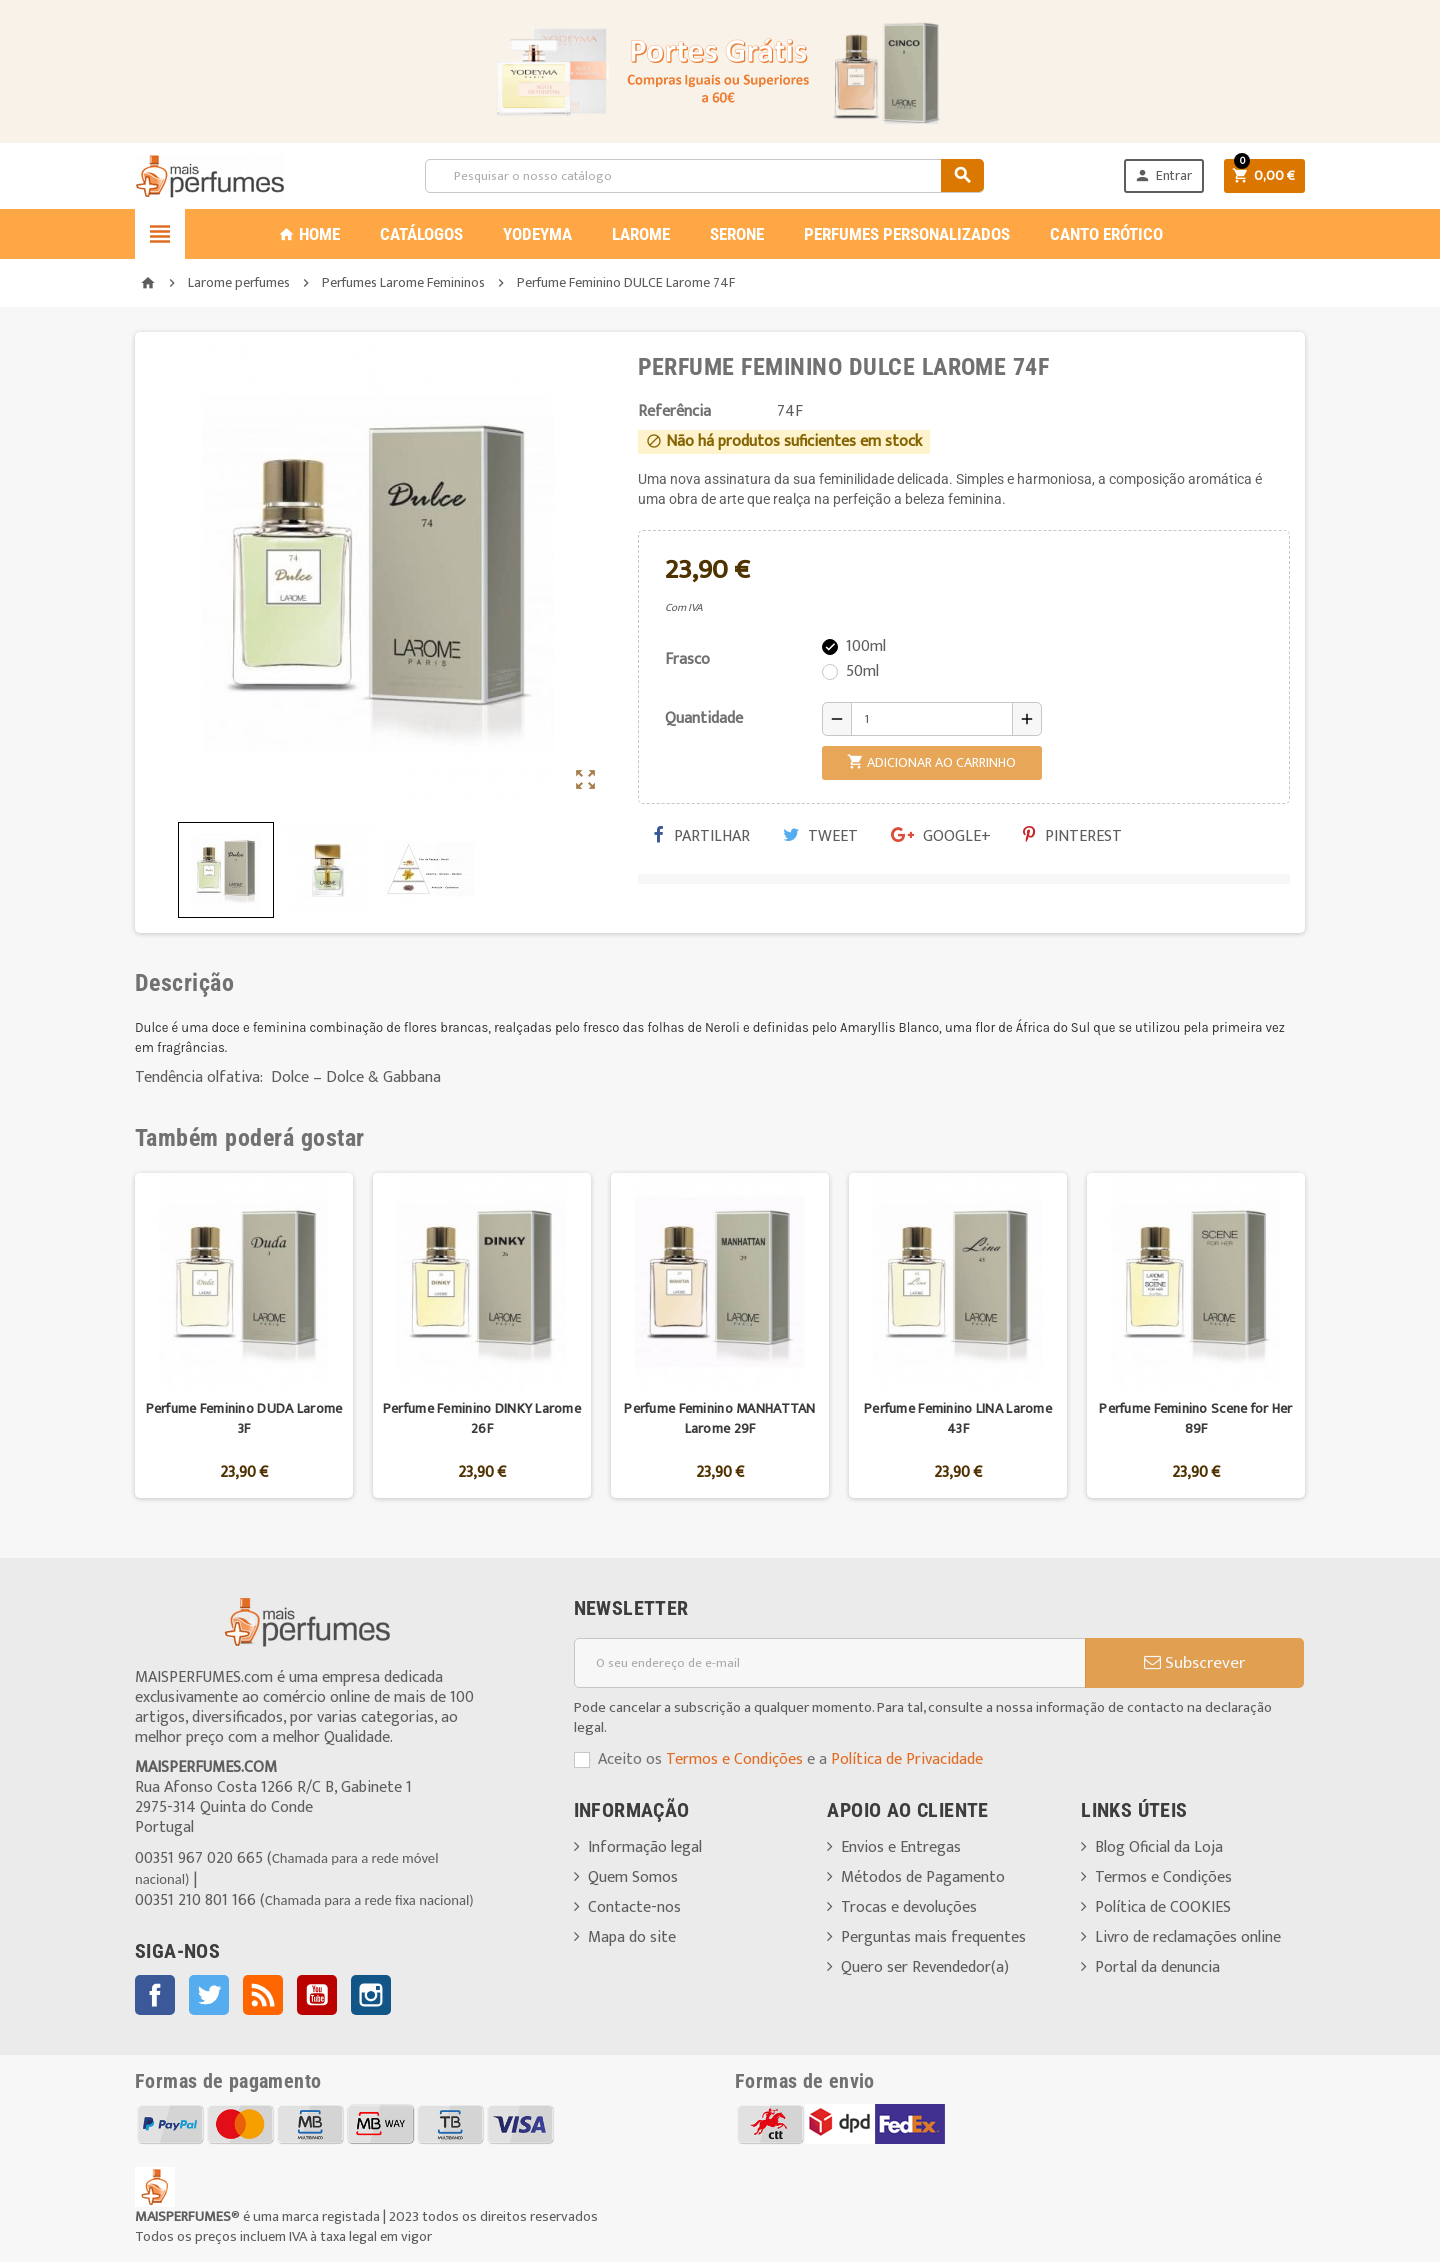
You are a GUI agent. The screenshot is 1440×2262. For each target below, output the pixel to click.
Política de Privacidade (907, 1759)
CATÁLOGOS (421, 234)
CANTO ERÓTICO (1106, 234)
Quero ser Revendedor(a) (925, 1967)
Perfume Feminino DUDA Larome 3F (244, 1418)
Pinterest (1072, 836)
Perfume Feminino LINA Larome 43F (958, 1418)
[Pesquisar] (704, 176)
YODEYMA (537, 234)
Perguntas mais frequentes (933, 1937)
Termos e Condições (734, 1759)
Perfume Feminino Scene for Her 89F (1195, 1418)
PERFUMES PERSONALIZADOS (907, 234)
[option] (244, 1335)
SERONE (737, 234)
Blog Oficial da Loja (1159, 1847)
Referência (674, 412)
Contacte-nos (634, 1907)
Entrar (1163, 175)
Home (309, 234)
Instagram (371, 1995)
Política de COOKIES (1163, 1907)
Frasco (687, 659)
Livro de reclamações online (1188, 1937)
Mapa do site (632, 1937)
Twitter (209, 1995)
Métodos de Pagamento (923, 1877)
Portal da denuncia (1157, 1967)
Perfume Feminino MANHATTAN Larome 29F (719, 1418)
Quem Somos (633, 1877)
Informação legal (645, 1847)
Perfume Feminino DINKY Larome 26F (482, 1418)
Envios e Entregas (901, 1847)
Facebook (155, 1995)
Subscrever (1194, 1663)
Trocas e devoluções (909, 1907)
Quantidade (704, 718)
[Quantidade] (932, 719)
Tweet (820, 836)
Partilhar (702, 836)
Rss (263, 1995)
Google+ (941, 836)
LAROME (641, 234)
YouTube (317, 1995)
